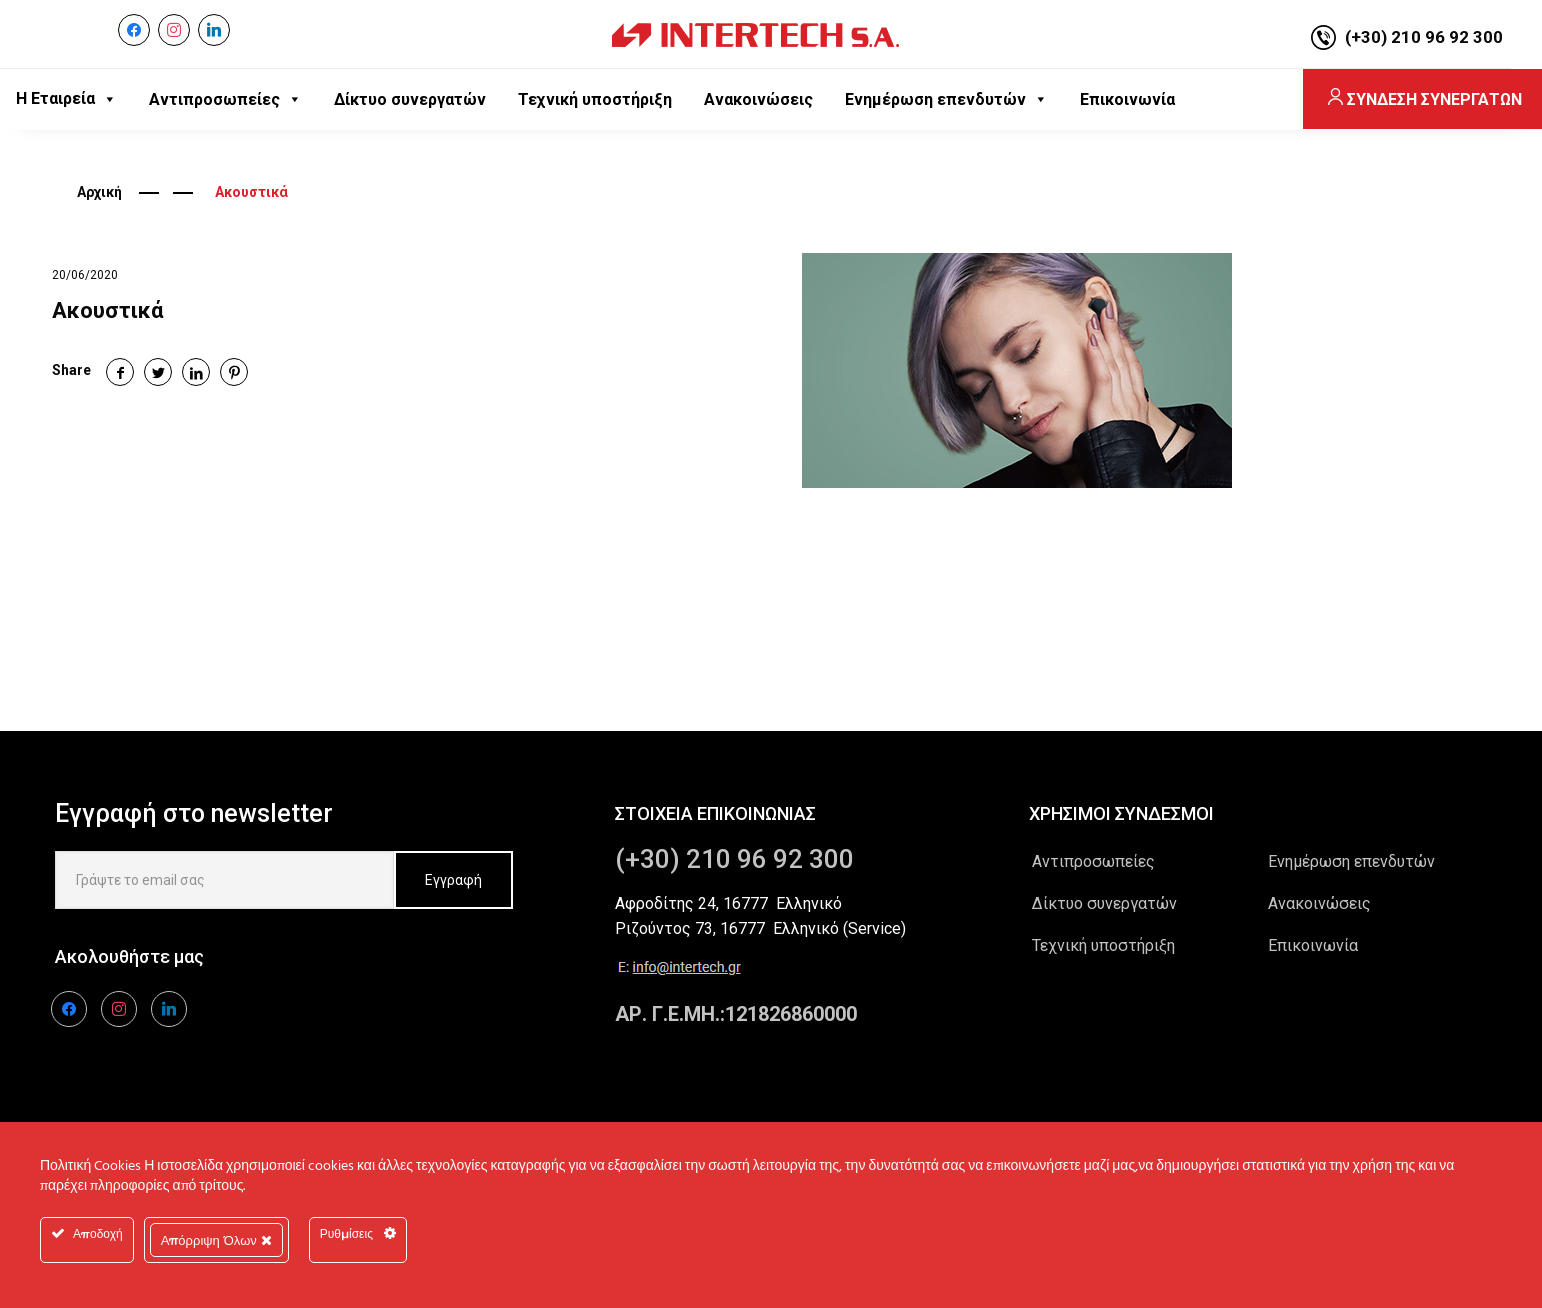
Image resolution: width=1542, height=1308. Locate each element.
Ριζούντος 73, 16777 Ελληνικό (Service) (760, 928)
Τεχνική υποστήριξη (1103, 945)
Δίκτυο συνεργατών (1104, 903)
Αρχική (99, 192)
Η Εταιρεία (66, 98)
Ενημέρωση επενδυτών (1351, 861)
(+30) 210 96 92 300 (1424, 37)
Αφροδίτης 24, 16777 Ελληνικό (728, 903)
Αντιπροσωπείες (1093, 861)
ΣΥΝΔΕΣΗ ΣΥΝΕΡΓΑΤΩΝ (1423, 99)
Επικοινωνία (1313, 945)
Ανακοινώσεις (1319, 903)
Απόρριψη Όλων (216, 1240)
